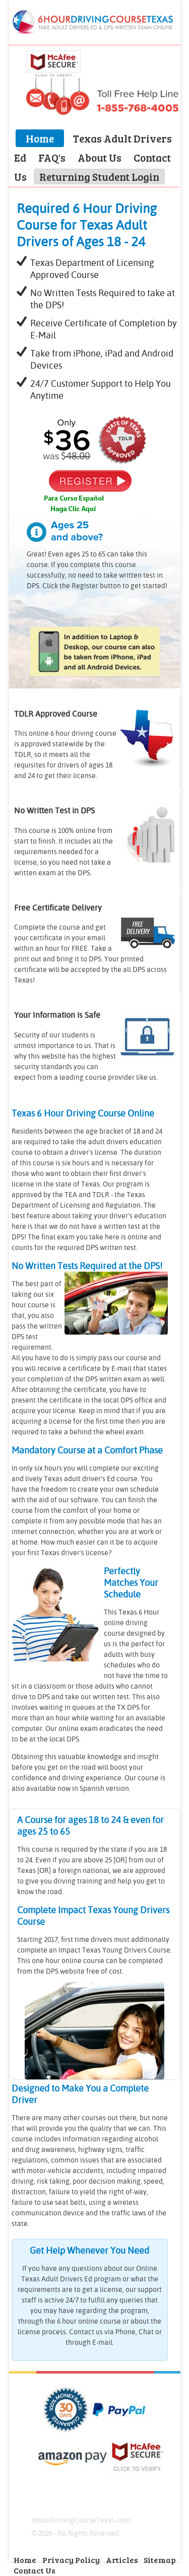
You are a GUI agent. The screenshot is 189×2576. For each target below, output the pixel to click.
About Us (99, 157)
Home (40, 138)
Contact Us (34, 2570)
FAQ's (52, 157)
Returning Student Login (99, 176)
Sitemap (160, 2559)
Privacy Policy (71, 2559)
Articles (123, 2559)
